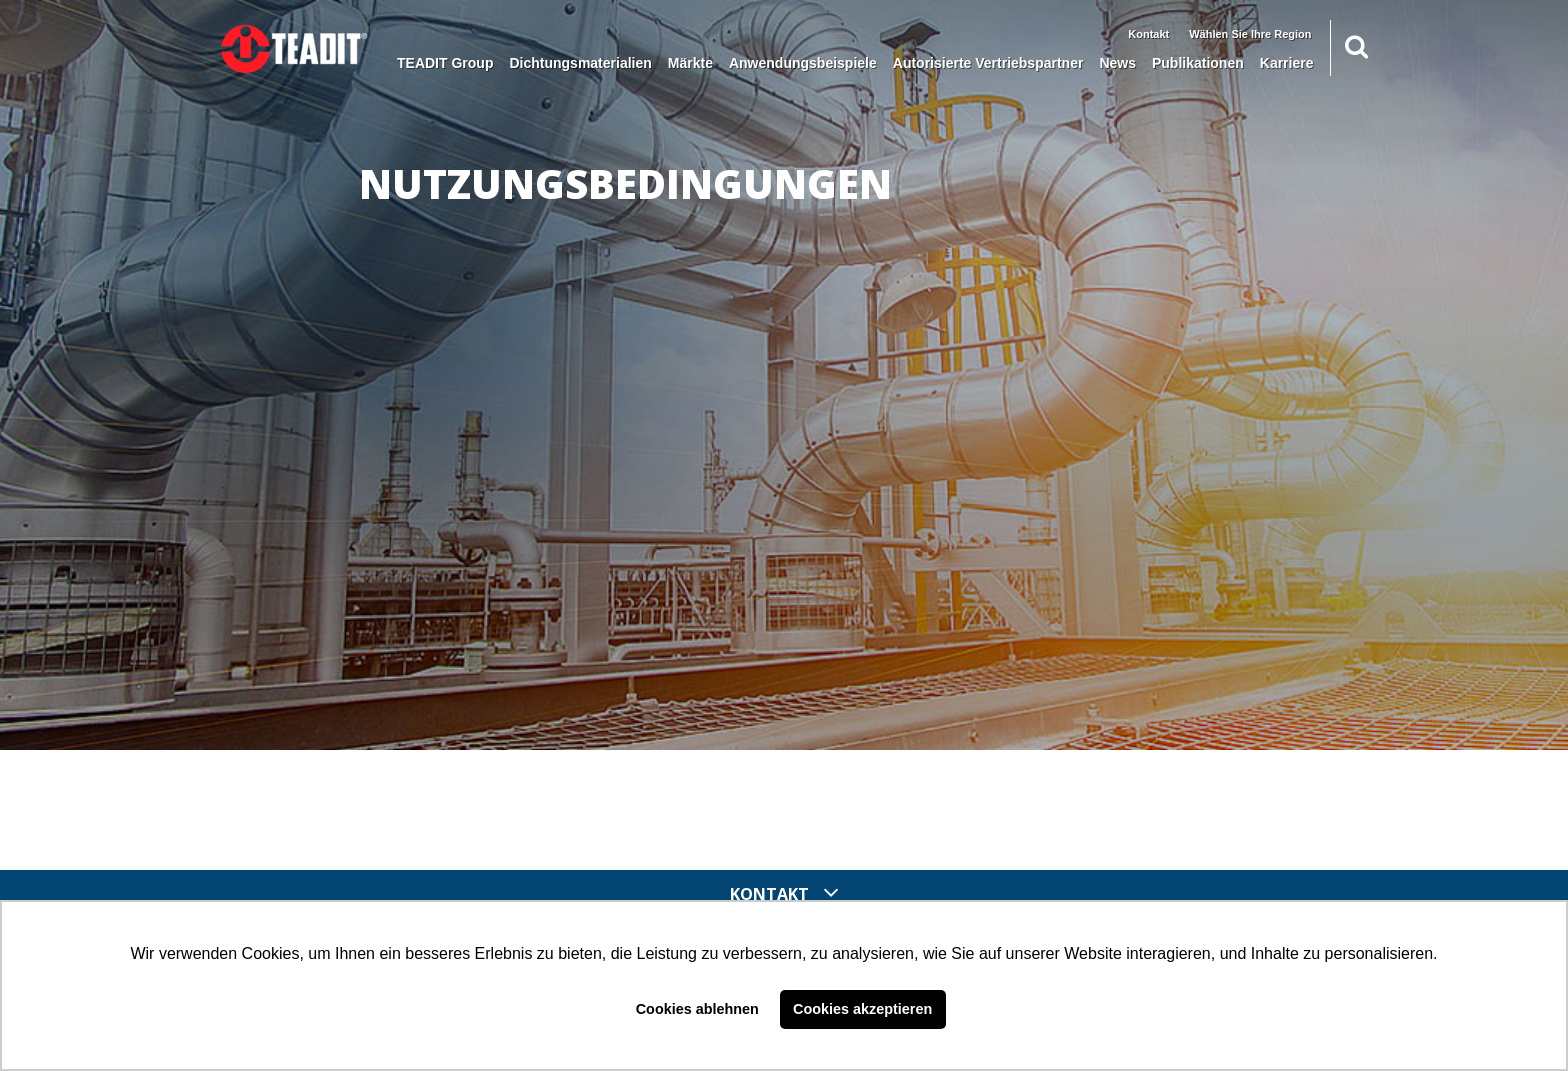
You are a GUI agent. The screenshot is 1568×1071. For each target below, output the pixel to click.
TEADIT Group (445, 63)
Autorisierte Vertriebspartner (988, 63)
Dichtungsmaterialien (580, 63)
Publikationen (1198, 63)
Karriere (1287, 63)
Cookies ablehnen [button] (697, 1009)
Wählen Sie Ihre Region (1250, 34)
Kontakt (1148, 34)
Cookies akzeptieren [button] (862, 1009)
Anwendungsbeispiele (803, 63)
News (1117, 63)
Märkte (690, 63)
